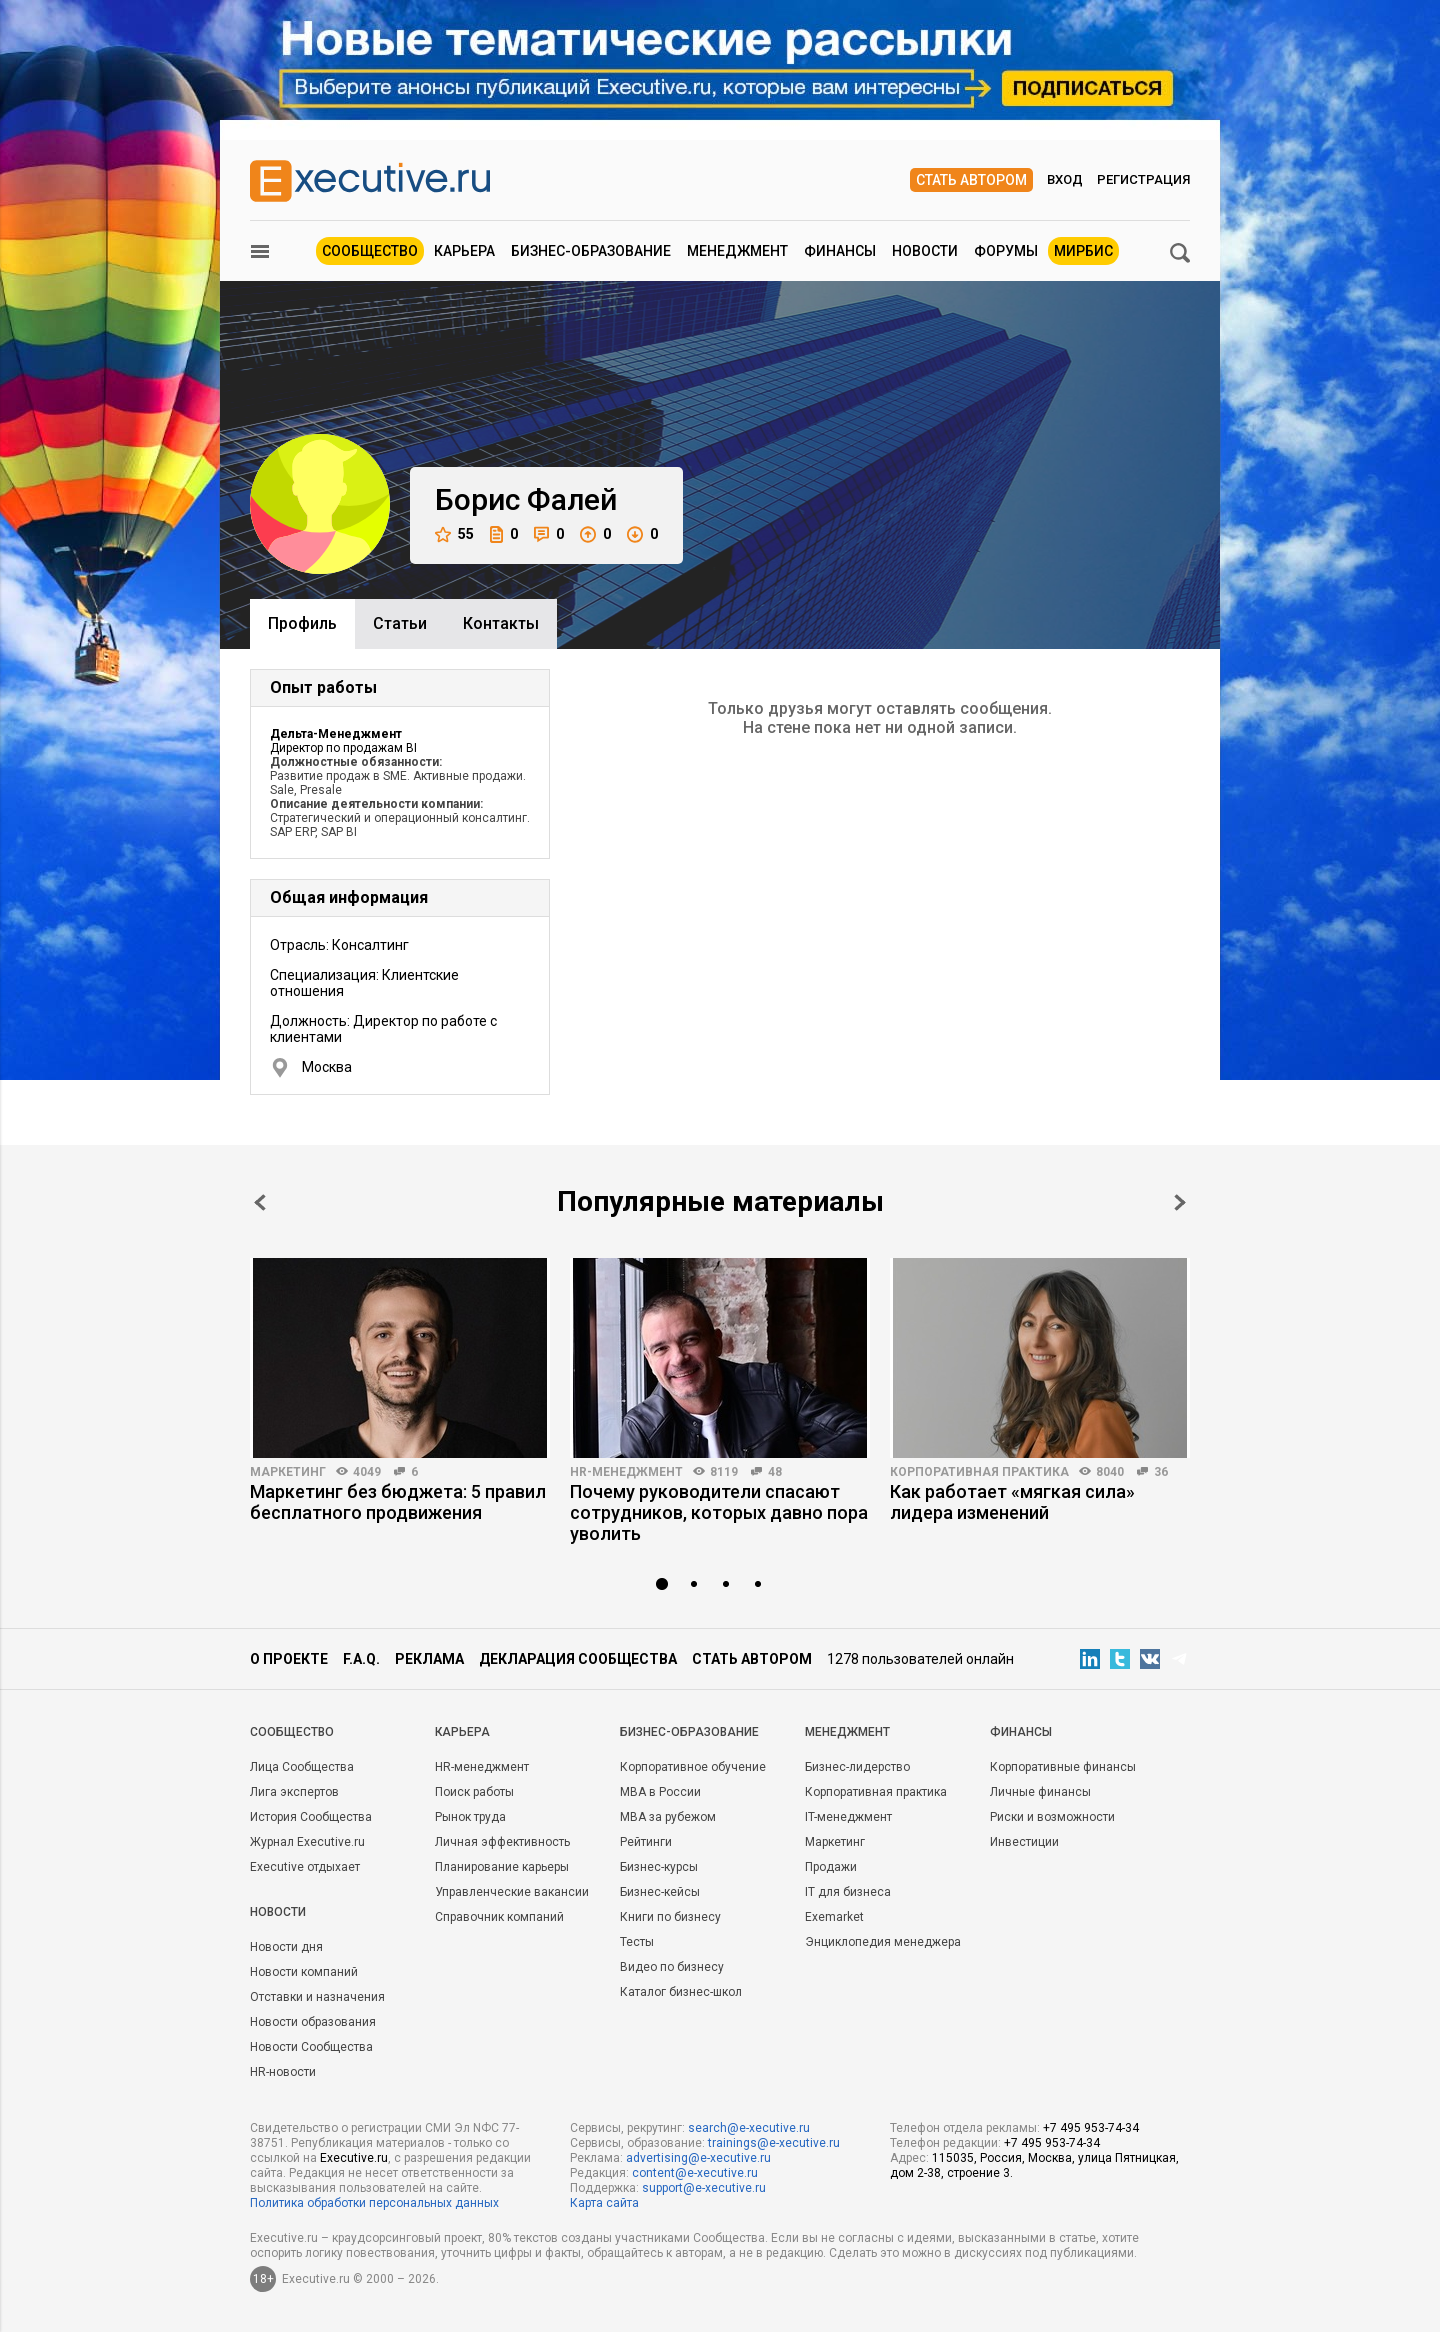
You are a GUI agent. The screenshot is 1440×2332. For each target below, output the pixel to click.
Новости (925, 251)
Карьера (464, 251)
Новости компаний (304, 1972)
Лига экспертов (294, 1792)
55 (454, 534)
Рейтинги (646, 1842)
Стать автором (971, 180)
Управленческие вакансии (512, 1892)
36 (1161, 1472)
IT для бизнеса (848, 1892)
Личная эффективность (502, 1842)
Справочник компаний (499, 1917)
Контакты (501, 623)
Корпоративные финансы (1063, 1767)
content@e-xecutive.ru (695, 2173)
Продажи (831, 1867)
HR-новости (283, 2072)
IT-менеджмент (848, 1817)
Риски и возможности (1052, 1817)
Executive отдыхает (305, 1867)
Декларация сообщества (578, 1659)
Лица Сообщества (302, 1767)
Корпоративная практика (979, 1472)
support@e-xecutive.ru (704, 2188)
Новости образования (313, 2022)
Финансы (840, 251)
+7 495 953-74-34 (1091, 2128)
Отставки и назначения (317, 1997)
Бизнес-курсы (659, 1867)
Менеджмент (737, 251)
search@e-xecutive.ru (749, 2128)
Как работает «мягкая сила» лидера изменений (1012, 1502)
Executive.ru (354, 2158)
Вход (1065, 179)
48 (775, 1472)
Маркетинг (288, 1472)
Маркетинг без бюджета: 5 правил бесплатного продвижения (398, 1502)
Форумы (1006, 251)
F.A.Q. (361, 1659)
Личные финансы (1040, 1792)
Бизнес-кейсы (660, 1892)
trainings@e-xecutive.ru (774, 2143)
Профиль (302, 623)
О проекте (289, 1659)
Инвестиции (1024, 1842)
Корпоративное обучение (693, 1767)
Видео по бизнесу (672, 1967)
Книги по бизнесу (670, 1917)
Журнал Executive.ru (307, 1842)
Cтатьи (400, 623)
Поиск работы (474, 1792)
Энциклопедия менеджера (883, 1942)
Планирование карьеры (502, 1867)
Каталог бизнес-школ (681, 1992)
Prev (260, 1202)
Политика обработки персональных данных (374, 2203)
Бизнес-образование (591, 251)
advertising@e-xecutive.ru (698, 2158)
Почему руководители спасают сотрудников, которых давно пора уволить (719, 1512)
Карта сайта (604, 2203)
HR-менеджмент (626, 1472)
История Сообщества (311, 1817)
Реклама (429, 1659)
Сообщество (370, 251)
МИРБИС (1083, 251)
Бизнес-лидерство (857, 1767)
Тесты (637, 1942)
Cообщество (292, 1732)
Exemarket (834, 1917)
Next (1180, 1202)
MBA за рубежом (668, 1817)
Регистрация (1143, 179)
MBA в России (660, 1792)
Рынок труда (470, 1817)
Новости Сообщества (311, 2047)
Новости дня (286, 1947)
